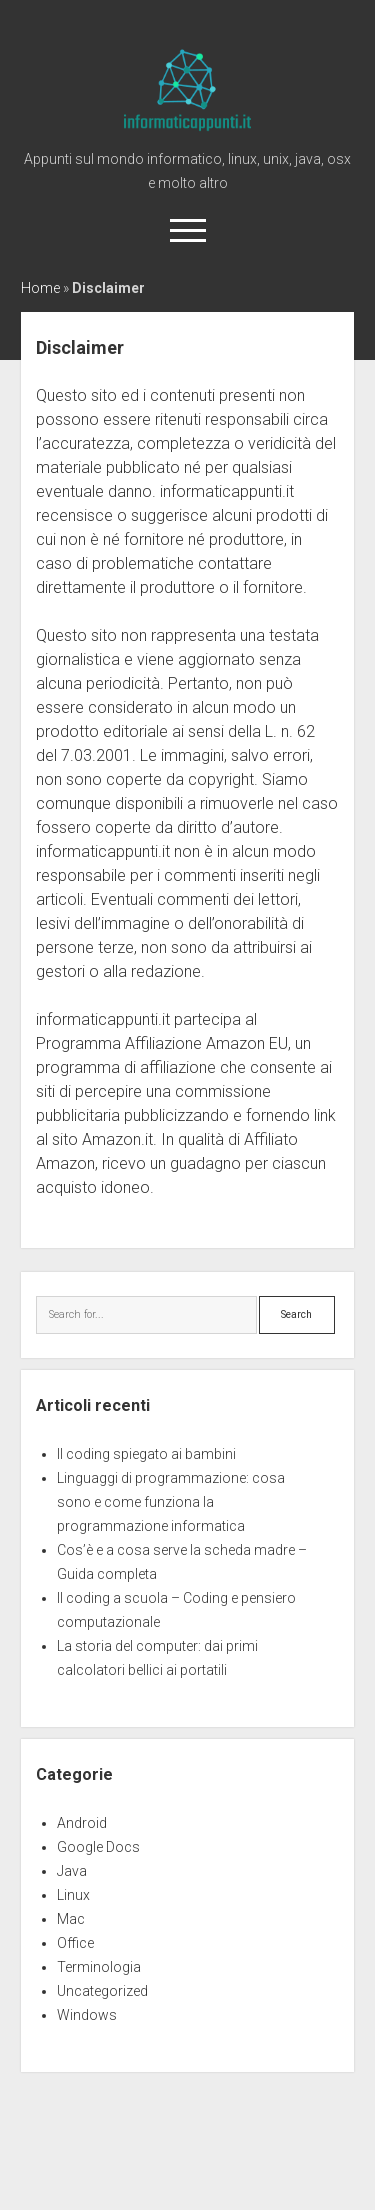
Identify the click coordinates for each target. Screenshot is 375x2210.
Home (40, 288)
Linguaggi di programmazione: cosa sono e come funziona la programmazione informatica (171, 1502)
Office (75, 1943)
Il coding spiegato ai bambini (146, 1454)
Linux (73, 1895)
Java (72, 1871)
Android (82, 1823)
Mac (71, 1919)
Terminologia (99, 1967)
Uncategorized (102, 1991)
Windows (87, 2015)
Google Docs (98, 1847)
